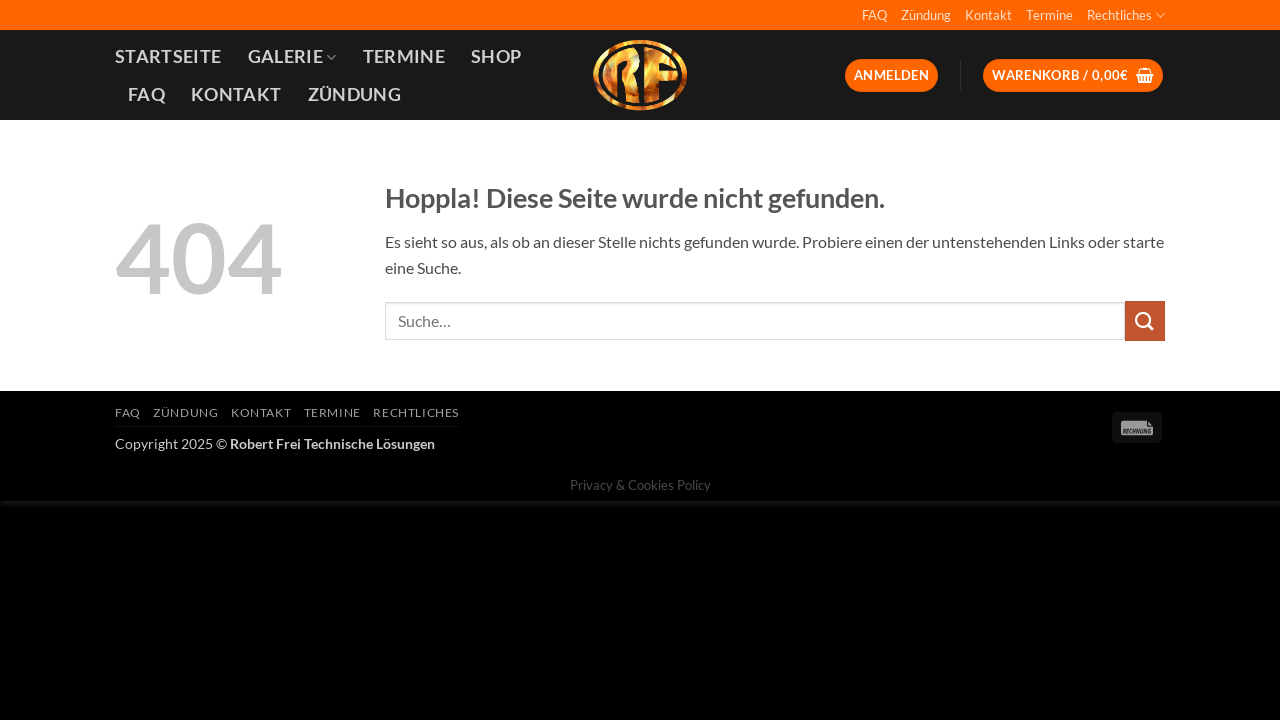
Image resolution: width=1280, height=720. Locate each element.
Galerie (292, 56)
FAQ (874, 15)
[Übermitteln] (1145, 320)
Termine (1049, 15)
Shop (496, 56)
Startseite (168, 56)
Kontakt (988, 15)
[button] (891, 75)
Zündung (926, 15)
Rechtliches (1126, 15)
